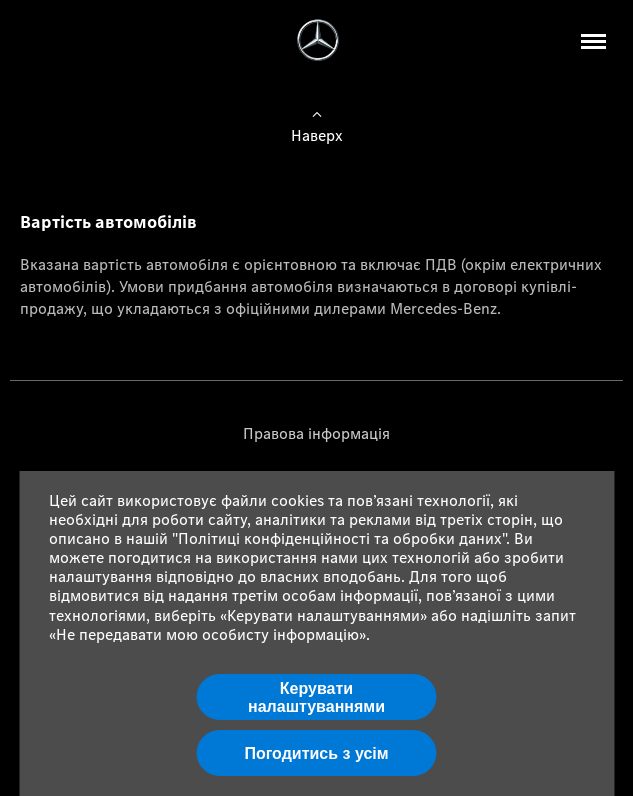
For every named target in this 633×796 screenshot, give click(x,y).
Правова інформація (316, 433)
